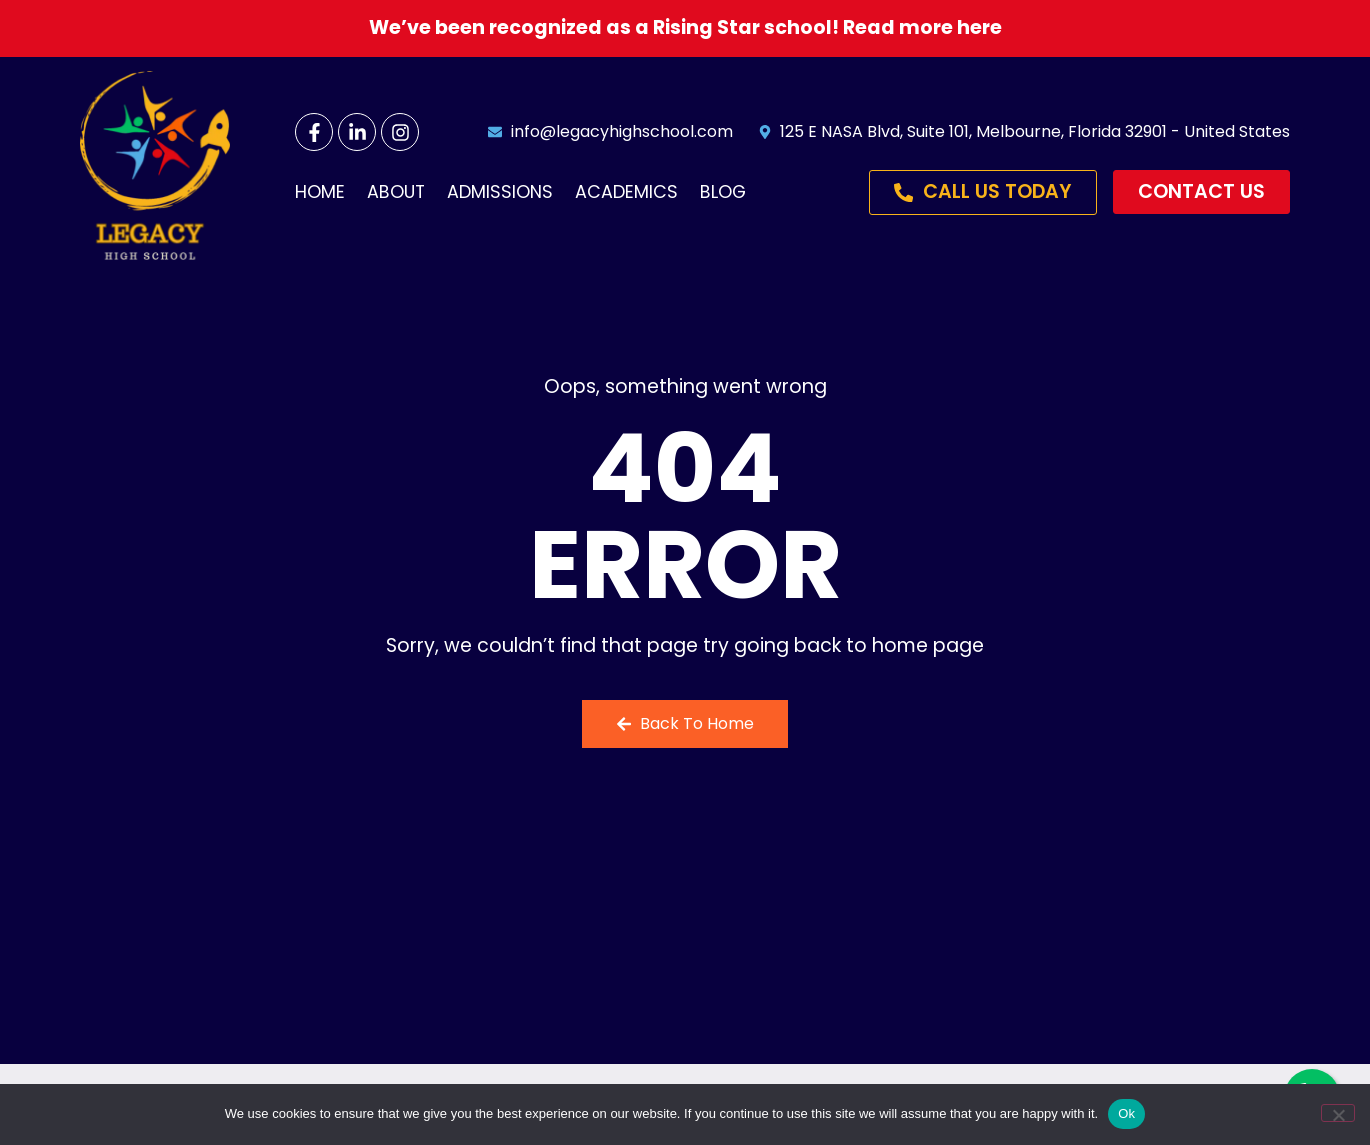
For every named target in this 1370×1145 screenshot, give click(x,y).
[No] (1338, 1113)
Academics (626, 192)
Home (320, 192)
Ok (1126, 1113)
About (396, 192)
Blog (723, 192)
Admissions (500, 192)
